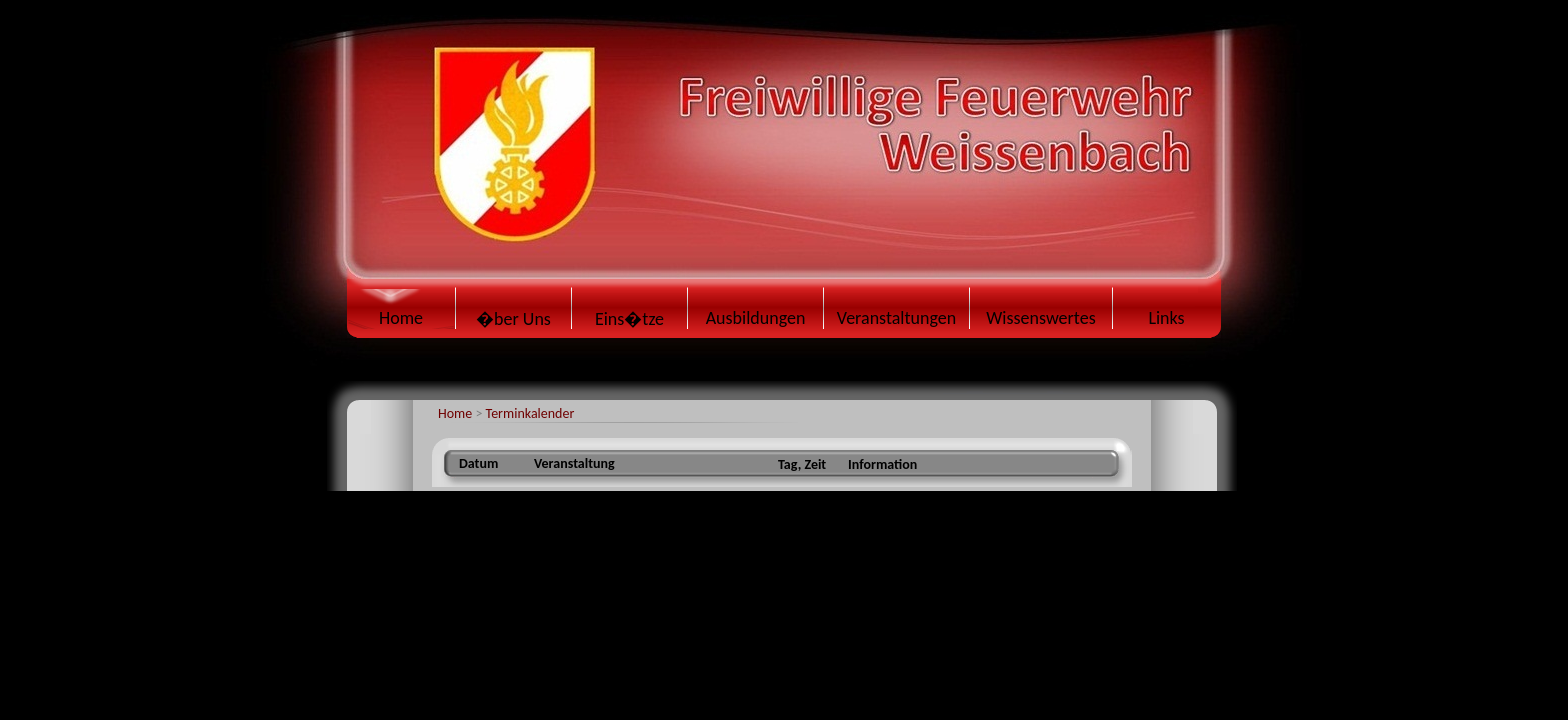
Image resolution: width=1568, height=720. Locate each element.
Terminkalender (530, 413)
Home (455, 413)
